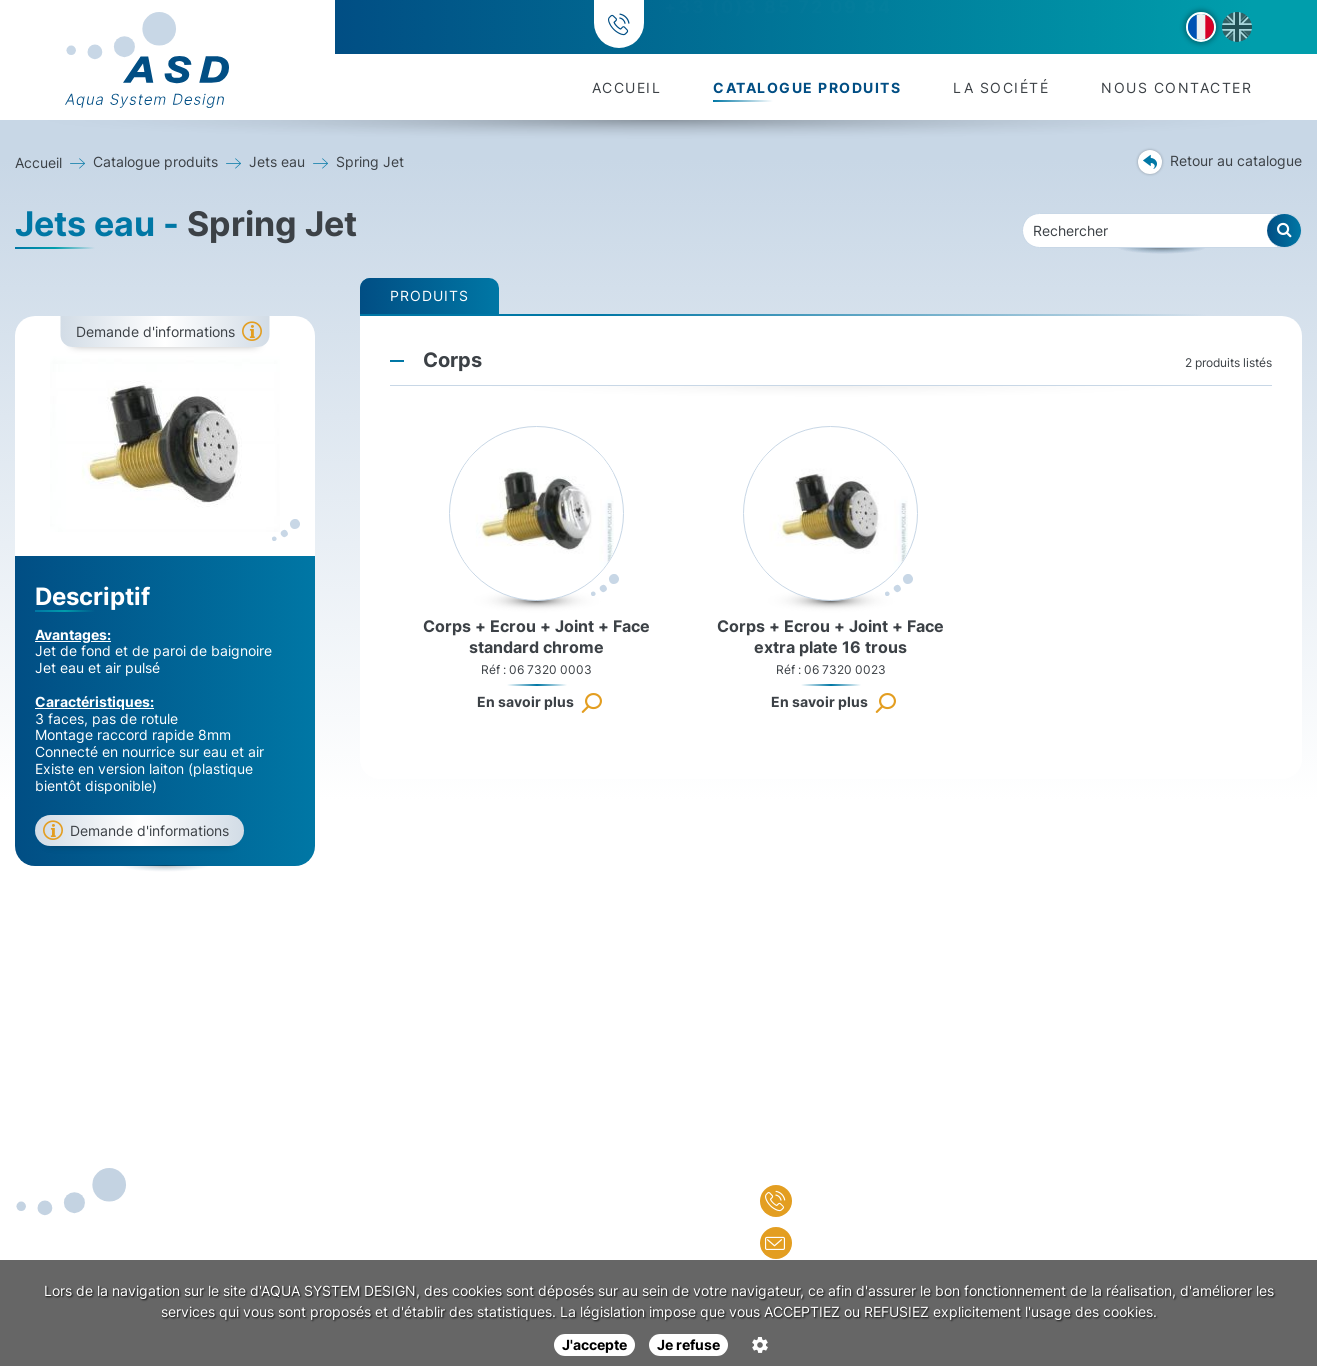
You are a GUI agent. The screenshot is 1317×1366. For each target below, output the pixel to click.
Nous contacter (1176, 87)
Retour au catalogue (1220, 162)
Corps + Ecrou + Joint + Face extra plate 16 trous (830, 636)
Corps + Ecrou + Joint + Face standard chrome (536, 636)
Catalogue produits (807, 87)
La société (1001, 87)
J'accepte (594, 1344)
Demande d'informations (155, 331)
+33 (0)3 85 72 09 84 (775, 27)
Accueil (627, 87)
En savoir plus (525, 701)
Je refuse (688, 1344)
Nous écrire (831, 1243)
